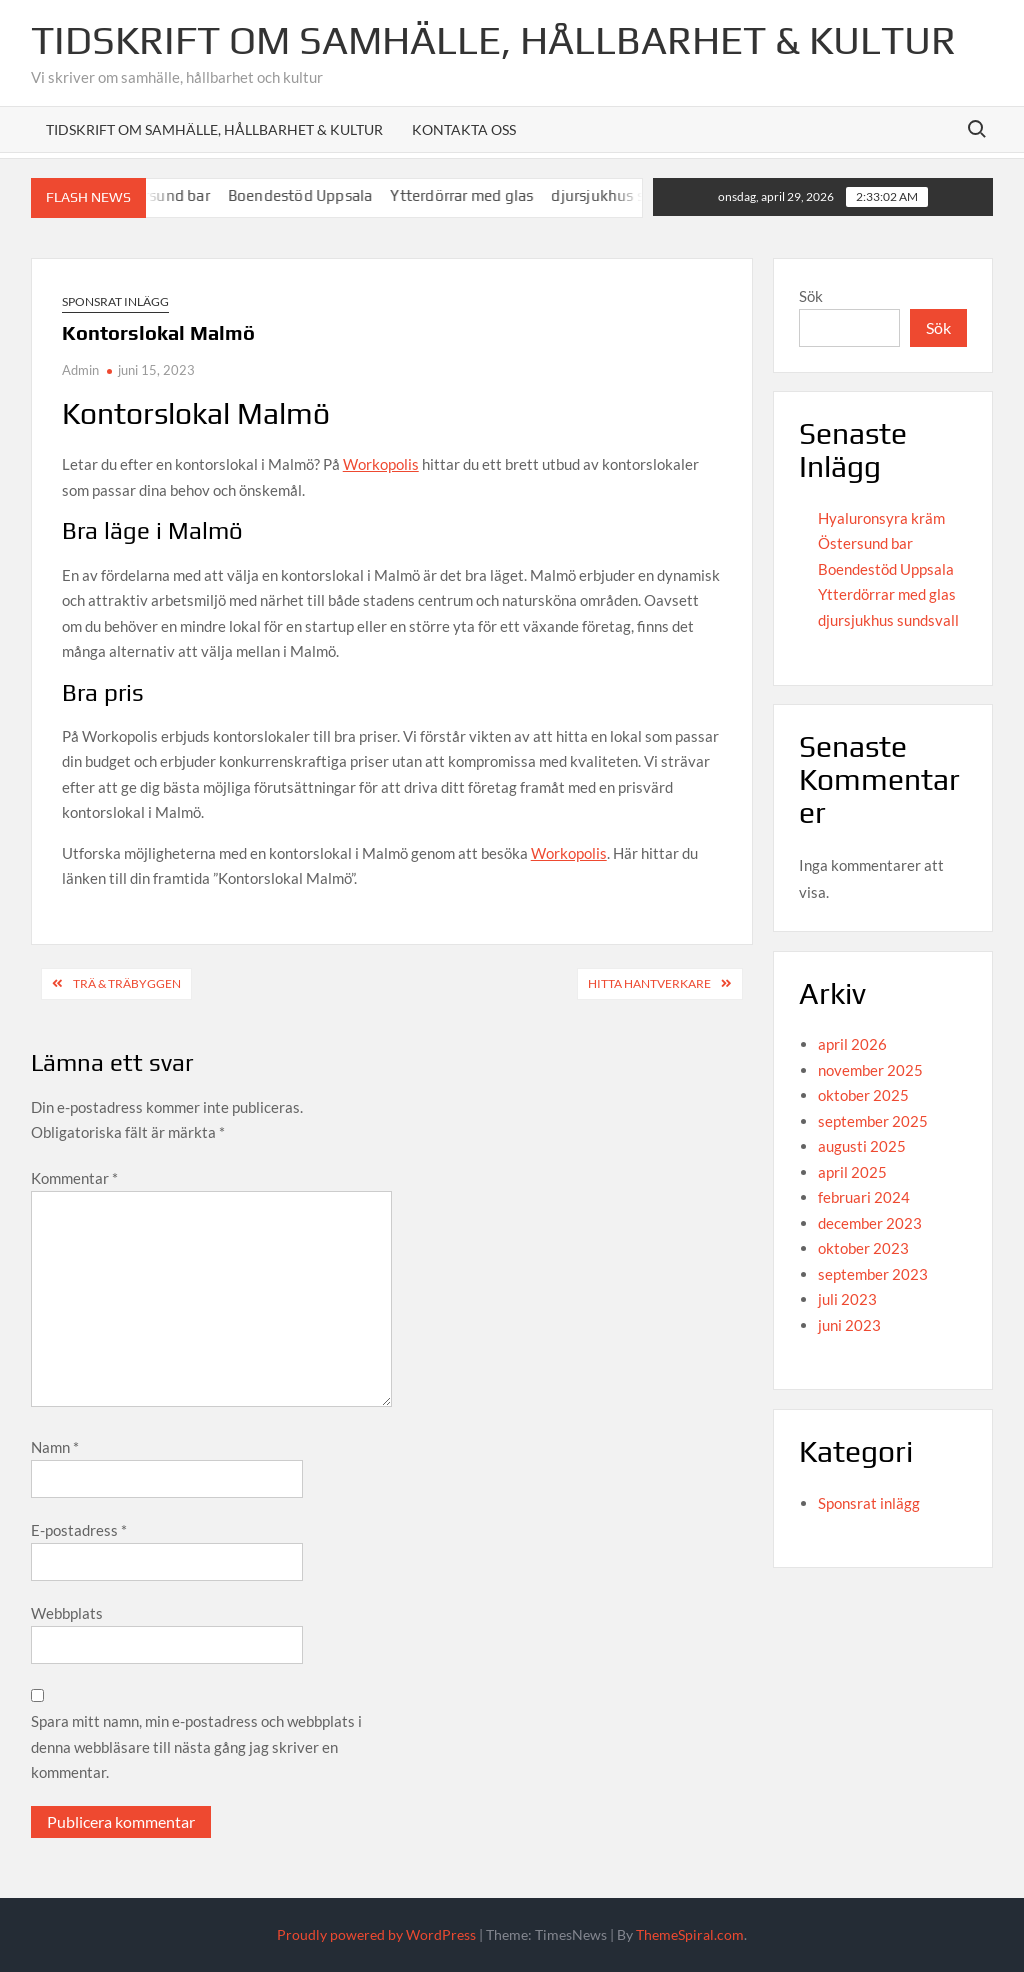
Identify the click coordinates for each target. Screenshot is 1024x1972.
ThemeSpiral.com (690, 1934)
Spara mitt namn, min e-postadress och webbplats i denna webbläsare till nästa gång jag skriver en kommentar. (196, 1746)
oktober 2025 (863, 1095)
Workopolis (381, 464)
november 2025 (870, 1070)
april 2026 (852, 1044)
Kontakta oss (464, 129)
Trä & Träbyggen (127, 983)
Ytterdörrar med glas (480, 195)
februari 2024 (864, 1197)
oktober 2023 (863, 1248)
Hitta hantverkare (649, 983)
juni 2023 (849, 1325)
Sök (811, 296)
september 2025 (873, 1121)
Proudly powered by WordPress (376, 1934)
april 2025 (852, 1172)
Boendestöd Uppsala (318, 195)
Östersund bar (180, 195)
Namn (55, 1447)
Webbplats (67, 1613)
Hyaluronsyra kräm (881, 518)
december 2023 (870, 1223)
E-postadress (79, 1530)
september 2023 (873, 1274)
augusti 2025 (862, 1146)
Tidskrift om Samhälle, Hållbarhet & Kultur (493, 40)
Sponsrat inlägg (115, 301)
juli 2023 (847, 1299)
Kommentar (74, 1178)
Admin (80, 370)
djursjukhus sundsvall (888, 620)
